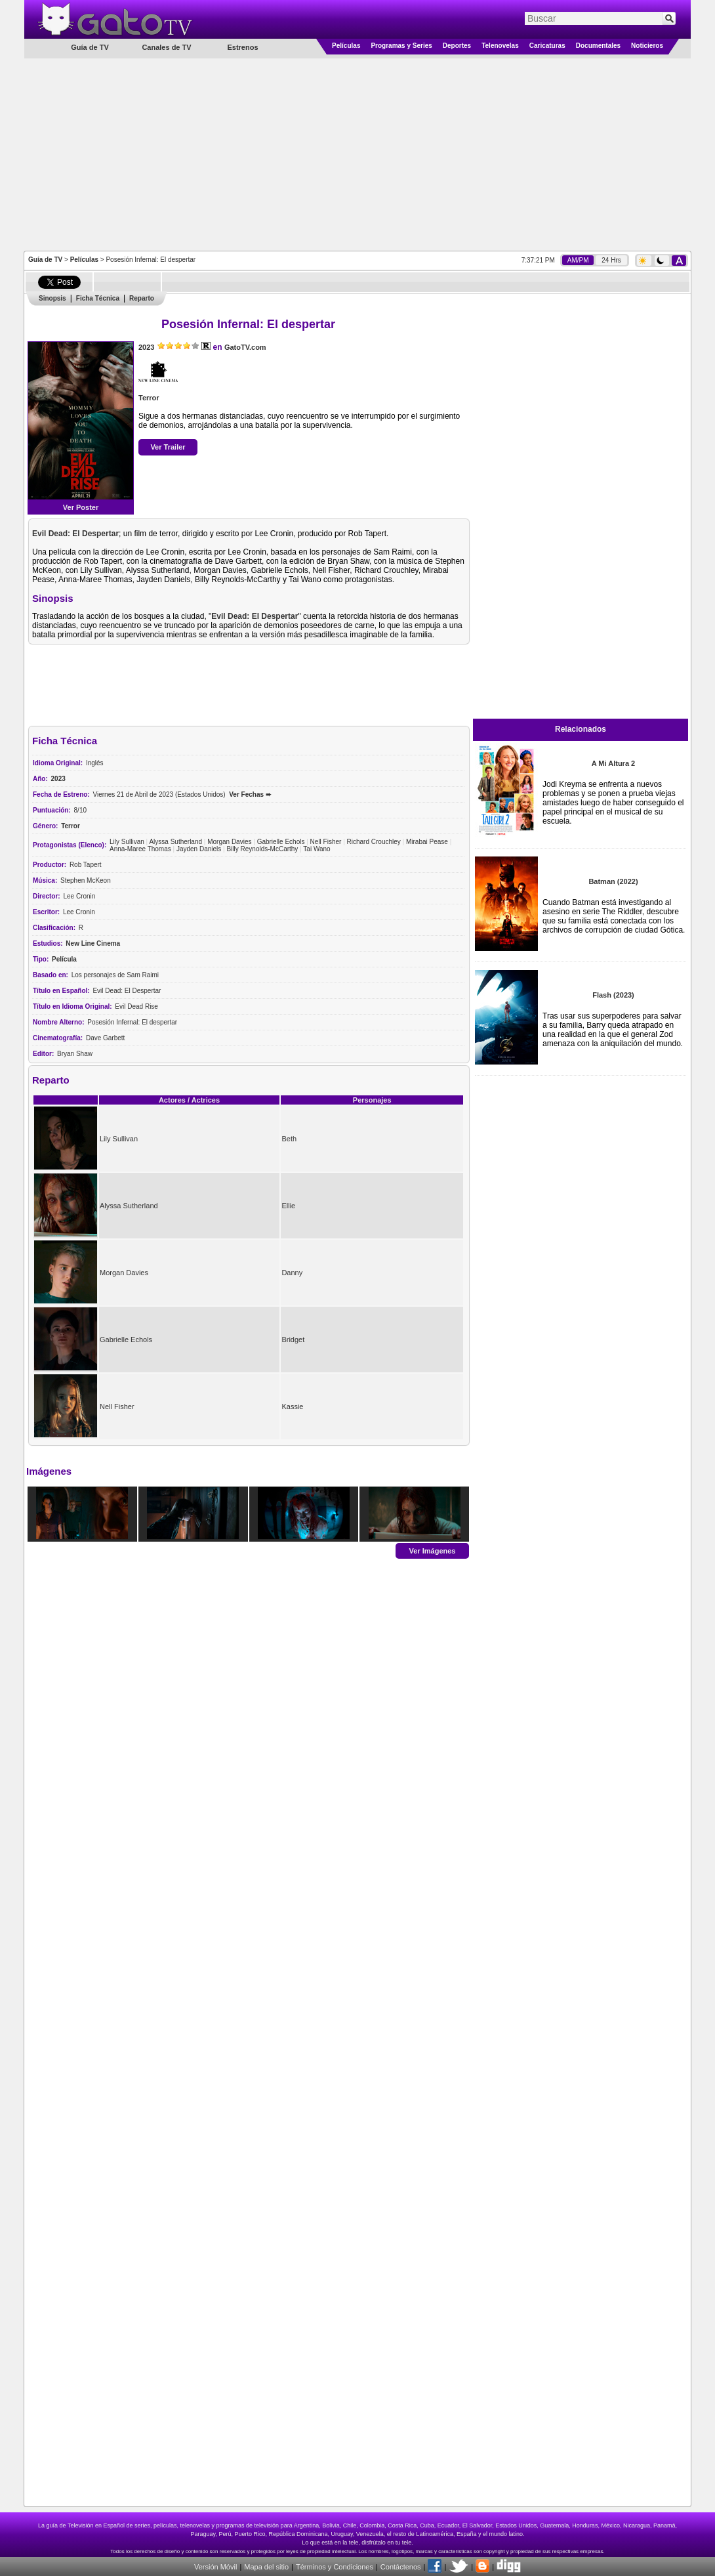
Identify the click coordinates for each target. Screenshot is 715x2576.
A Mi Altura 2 (613, 763)
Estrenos (242, 47)
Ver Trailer (167, 447)
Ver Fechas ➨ (250, 794)
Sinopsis (52, 298)
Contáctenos (400, 2567)
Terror (148, 398)
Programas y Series (401, 45)
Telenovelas (500, 45)
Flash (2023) (613, 995)
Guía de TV (45, 259)
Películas (346, 45)
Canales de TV (166, 47)
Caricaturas (547, 45)
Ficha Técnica (97, 298)
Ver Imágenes (432, 1550)
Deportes (457, 45)
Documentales (598, 45)
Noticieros (647, 45)
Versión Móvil (215, 2567)
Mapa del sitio (266, 2567)
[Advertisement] (358, 153)
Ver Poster (80, 507)
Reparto (141, 298)
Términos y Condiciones (334, 2567)
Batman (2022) (613, 881)
